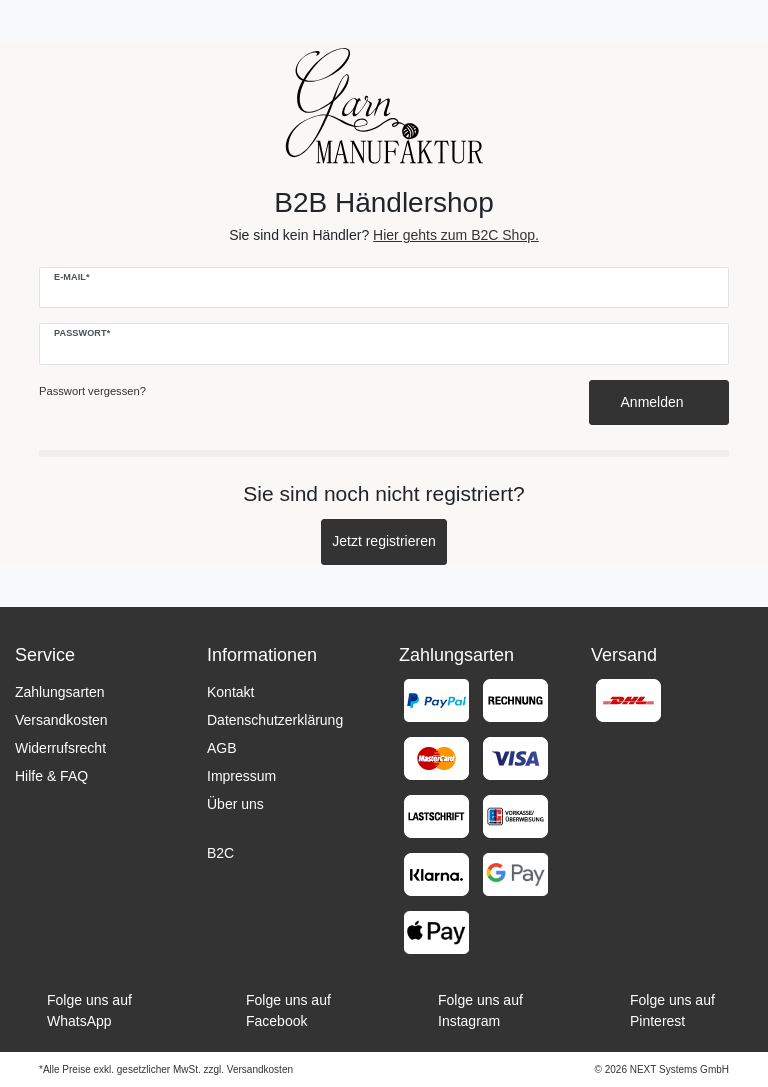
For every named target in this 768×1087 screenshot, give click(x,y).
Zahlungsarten (60, 692)
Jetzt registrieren (383, 541)
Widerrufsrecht (60, 748)
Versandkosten (61, 720)
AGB (222, 748)
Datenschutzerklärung (275, 720)
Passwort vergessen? (92, 391)
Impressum (241, 776)
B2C (220, 853)
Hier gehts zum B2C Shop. (456, 235)
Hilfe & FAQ (51, 776)
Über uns (235, 804)
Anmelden (659, 402)
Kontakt (230, 692)
